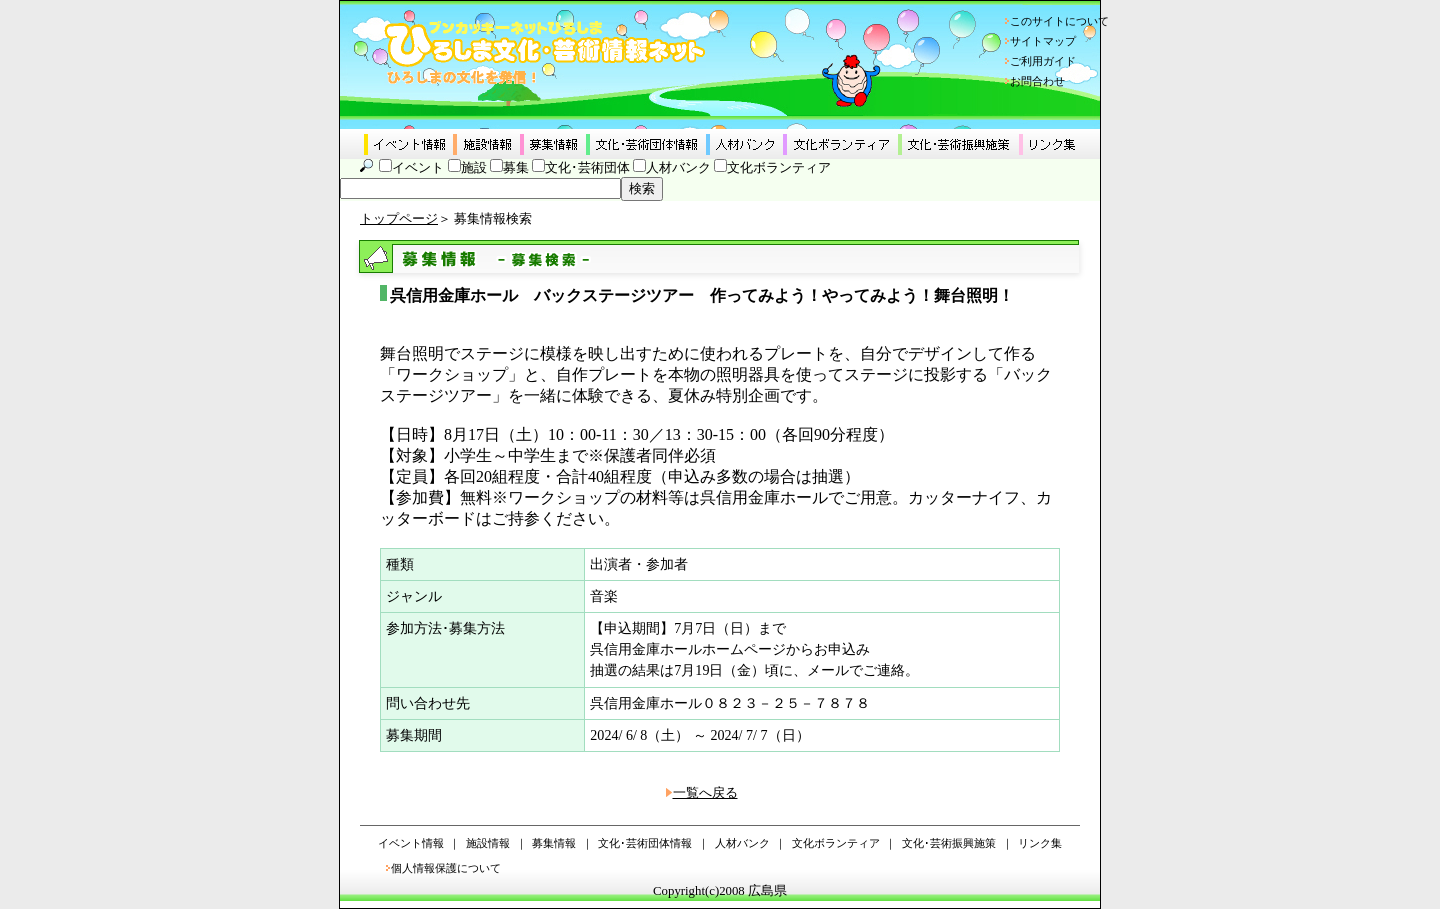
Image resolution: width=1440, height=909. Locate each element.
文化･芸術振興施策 (949, 843)
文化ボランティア (779, 168)
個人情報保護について (446, 868)
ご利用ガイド (1043, 61)
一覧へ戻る (705, 793)
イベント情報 (411, 843)
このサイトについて (1059, 21)
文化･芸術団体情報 (645, 843)
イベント (418, 168)
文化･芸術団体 (587, 168)
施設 (474, 168)
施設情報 (488, 843)
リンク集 (1040, 843)
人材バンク (678, 168)
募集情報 (554, 843)
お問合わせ (1037, 81)
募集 (516, 168)
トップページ (399, 219)
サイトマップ (1043, 41)
